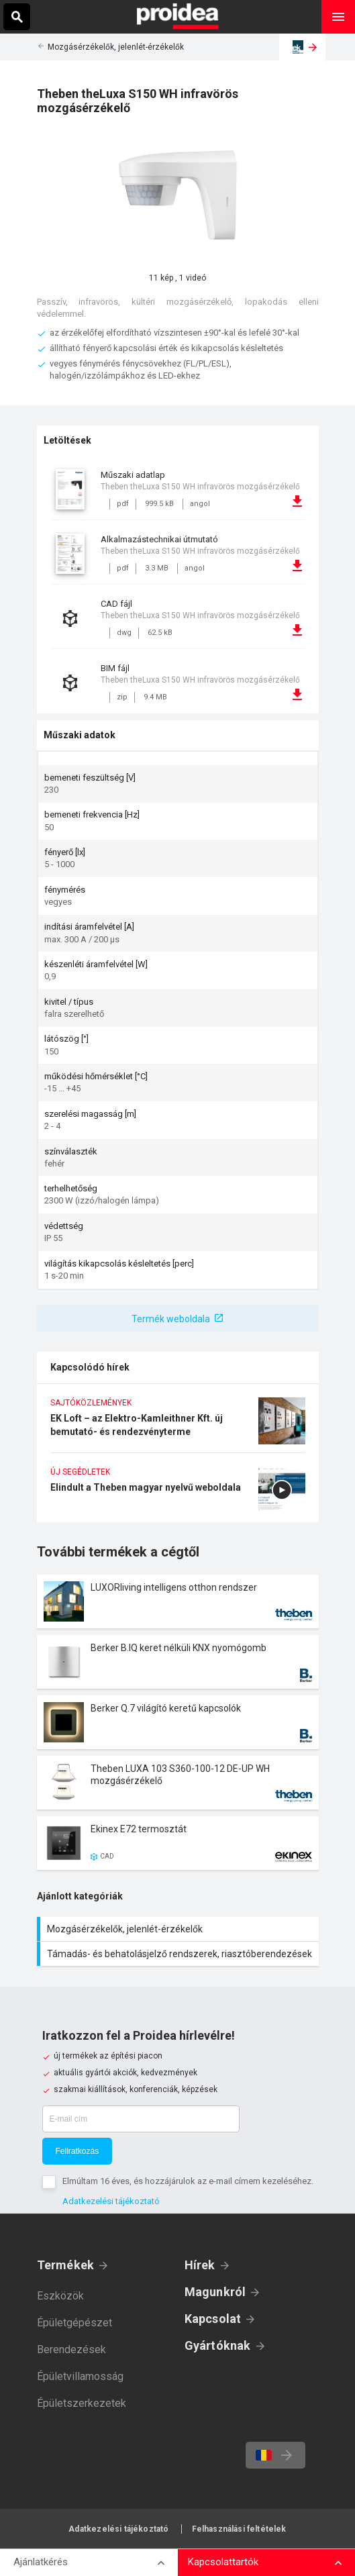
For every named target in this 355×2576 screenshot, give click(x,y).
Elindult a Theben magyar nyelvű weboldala (177, 1494)
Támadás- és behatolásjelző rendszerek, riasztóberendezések (179, 1954)
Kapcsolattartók (223, 2562)
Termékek (66, 2265)
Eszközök (60, 2295)
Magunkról (215, 2292)
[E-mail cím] (141, 2119)
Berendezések (71, 2349)
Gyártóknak (218, 2345)
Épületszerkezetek (81, 2403)
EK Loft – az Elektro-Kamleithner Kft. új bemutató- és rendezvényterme (177, 1424)
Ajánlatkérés (40, 2562)
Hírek (200, 2265)
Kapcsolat (213, 2319)
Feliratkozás (77, 2151)
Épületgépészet (74, 2322)
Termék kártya (178, 1601)
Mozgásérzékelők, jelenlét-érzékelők (116, 47)
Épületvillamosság (80, 2376)
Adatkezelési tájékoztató (111, 2201)
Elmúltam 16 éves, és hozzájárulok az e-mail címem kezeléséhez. (187, 2181)
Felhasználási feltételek (239, 2529)
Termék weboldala (171, 1319)
